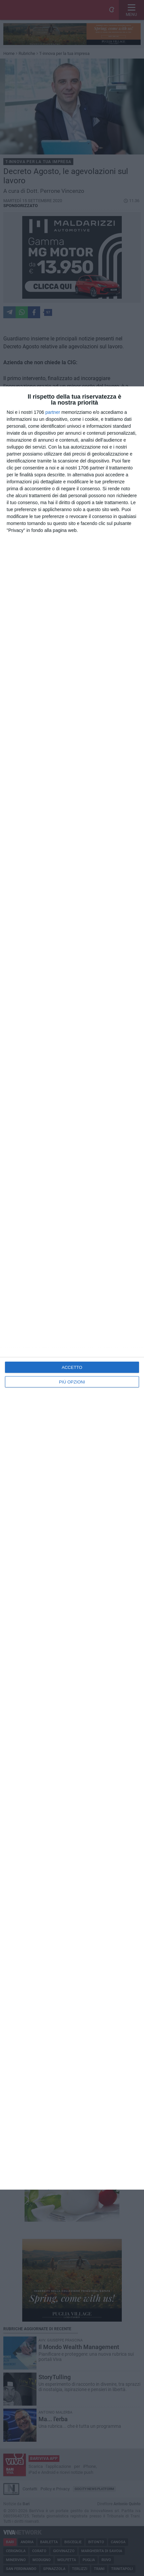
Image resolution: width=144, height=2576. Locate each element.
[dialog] (72, 1288)
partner (52, 412)
